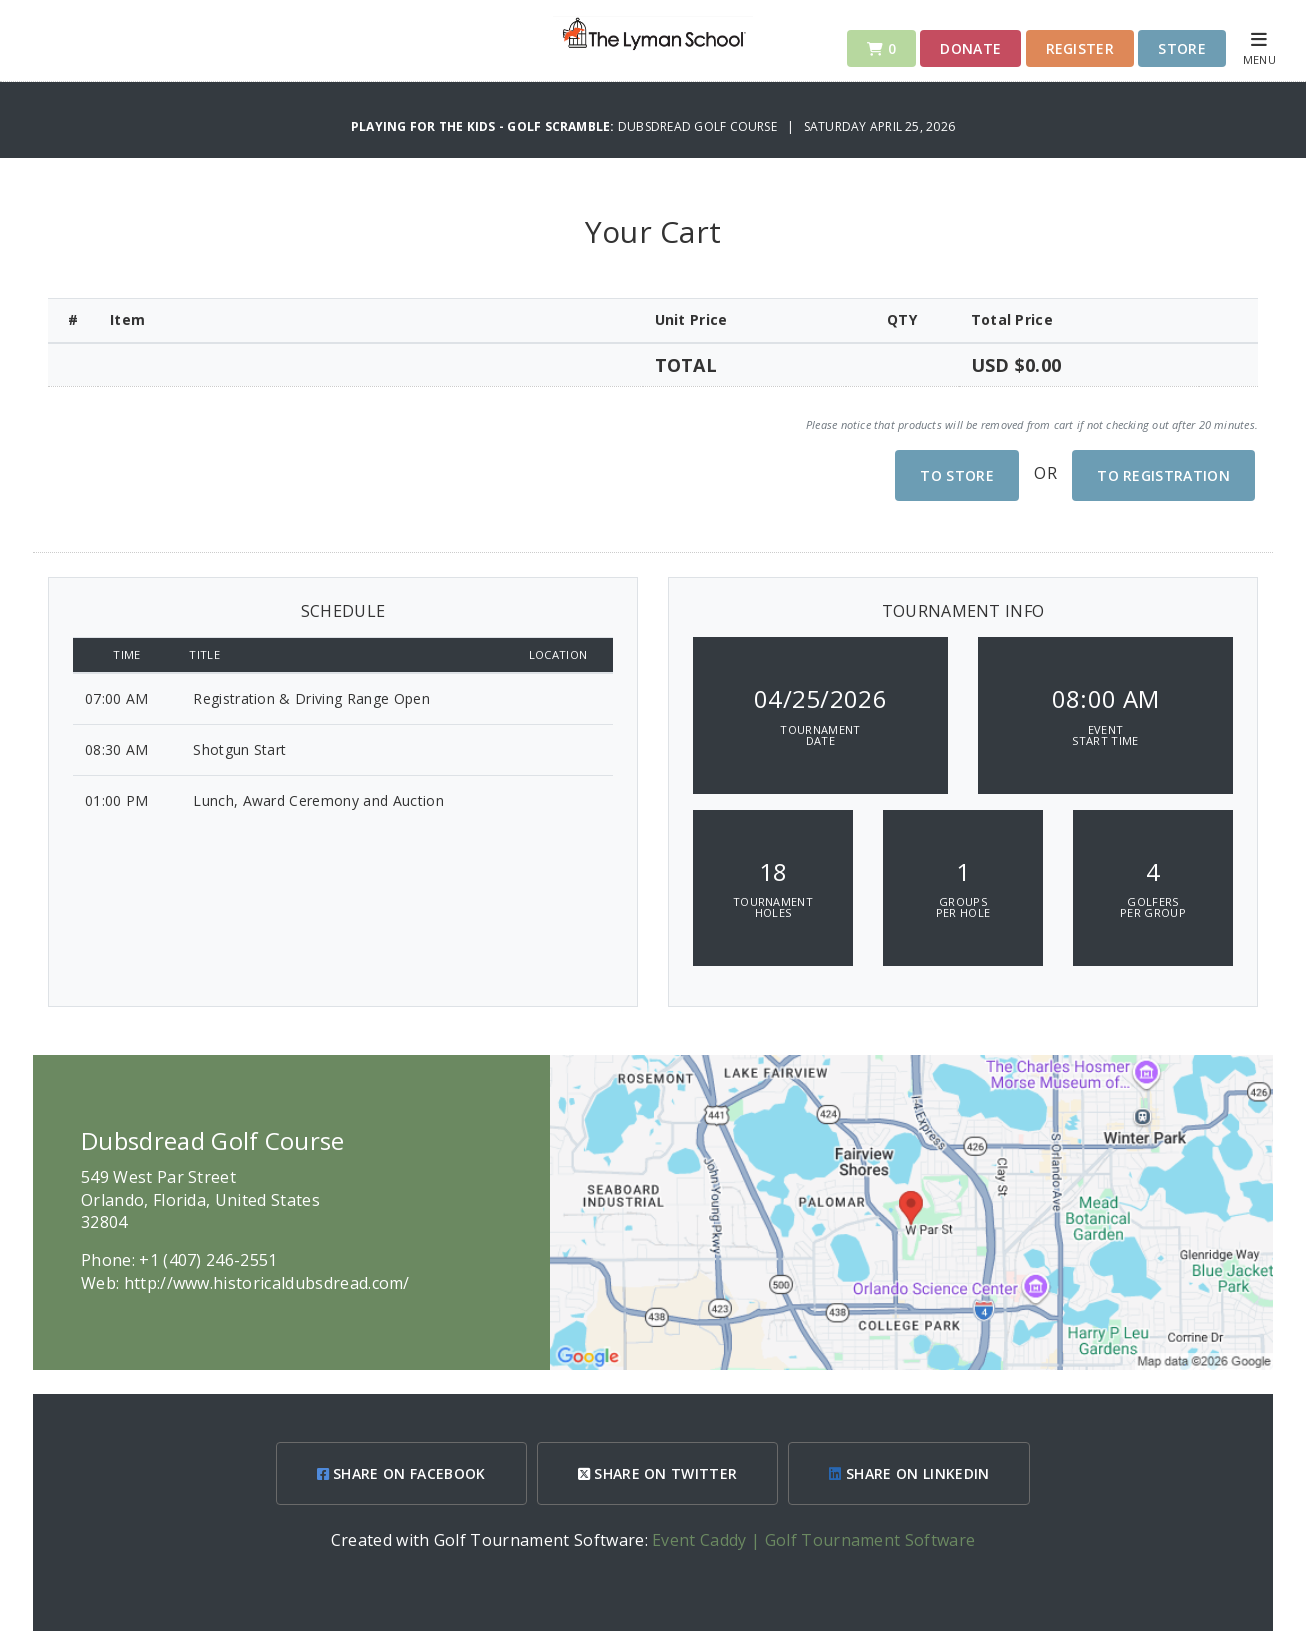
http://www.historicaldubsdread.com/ (267, 1283)
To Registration (1163, 475)
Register (1080, 48)
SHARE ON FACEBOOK (401, 1473)
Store (1182, 48)
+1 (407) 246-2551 (208, 1260)
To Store (957, 475)
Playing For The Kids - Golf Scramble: (484, 126)
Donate (970, 48)
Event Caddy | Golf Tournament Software (813, 1540)
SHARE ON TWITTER (658, 1473)
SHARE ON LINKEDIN (909, 1473)
